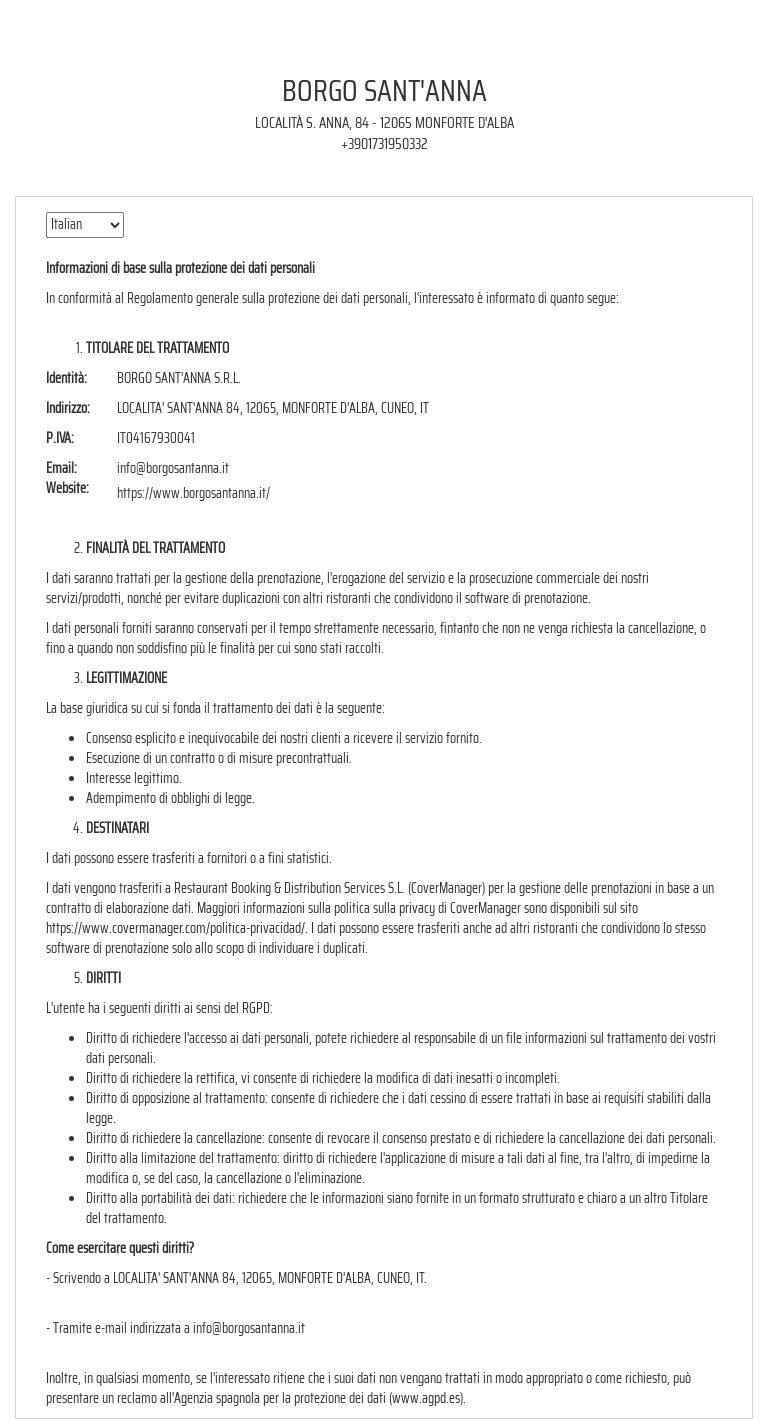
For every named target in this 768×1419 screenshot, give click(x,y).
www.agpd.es (426, 1398)
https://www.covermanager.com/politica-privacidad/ (175, 928)
